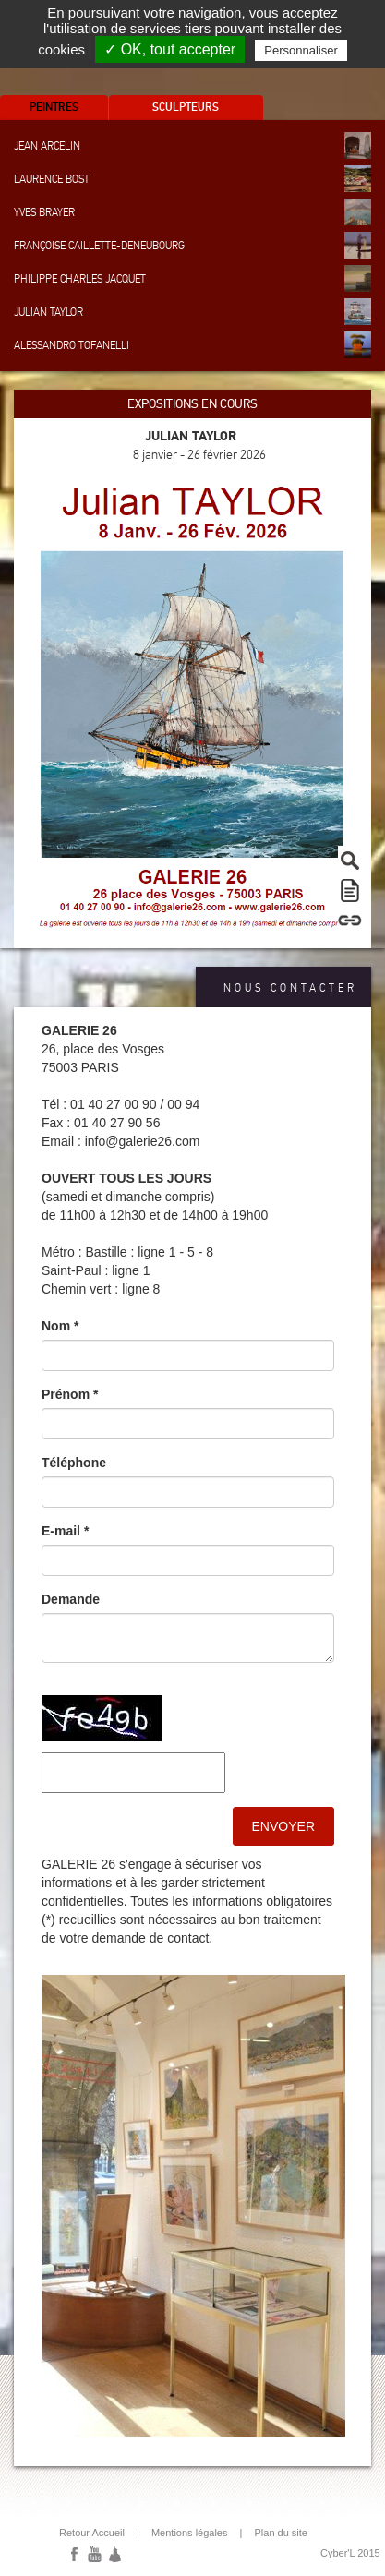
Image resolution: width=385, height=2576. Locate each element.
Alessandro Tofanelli (192, 344)
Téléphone (74, 1462)
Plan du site (280, 2532)
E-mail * (65, 1530)
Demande (71, 1599)
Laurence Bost (192, 178)
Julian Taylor (192, 311)
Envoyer (283, 1826)
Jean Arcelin (192, 145)
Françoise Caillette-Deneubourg (192, 245)
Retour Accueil (92, 2532)
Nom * (60, 1325)
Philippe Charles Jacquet (192, 278)
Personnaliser (301, 50)
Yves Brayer (192, 212)
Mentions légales (189, 2532)
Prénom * (70, 1394)
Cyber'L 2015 (350, 2552)
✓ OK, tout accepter (169, 49)
